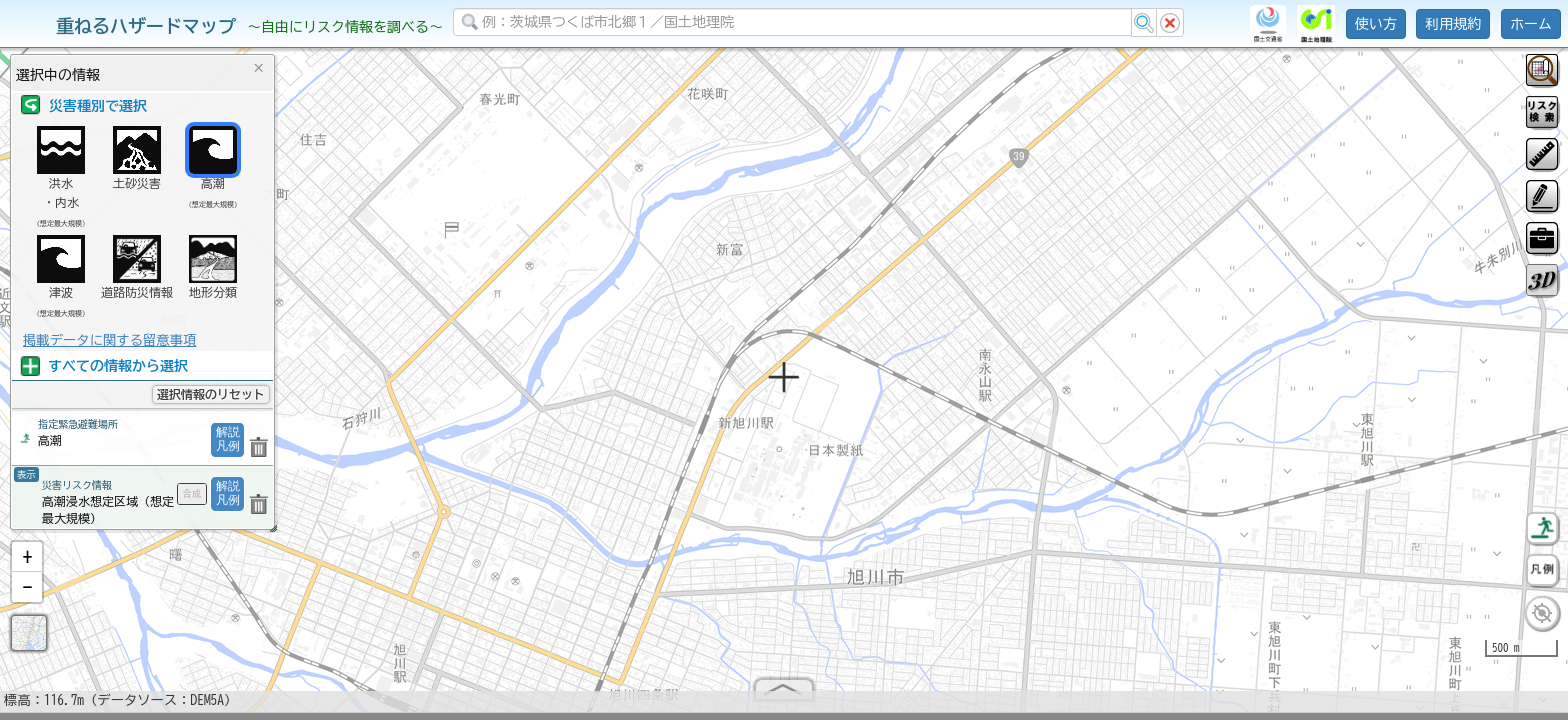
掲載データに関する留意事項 (109, 340)
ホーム (1531, 24)
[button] (27, 565)
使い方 (1376, 24)
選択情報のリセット (211, 394)
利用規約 (1453, 24)
